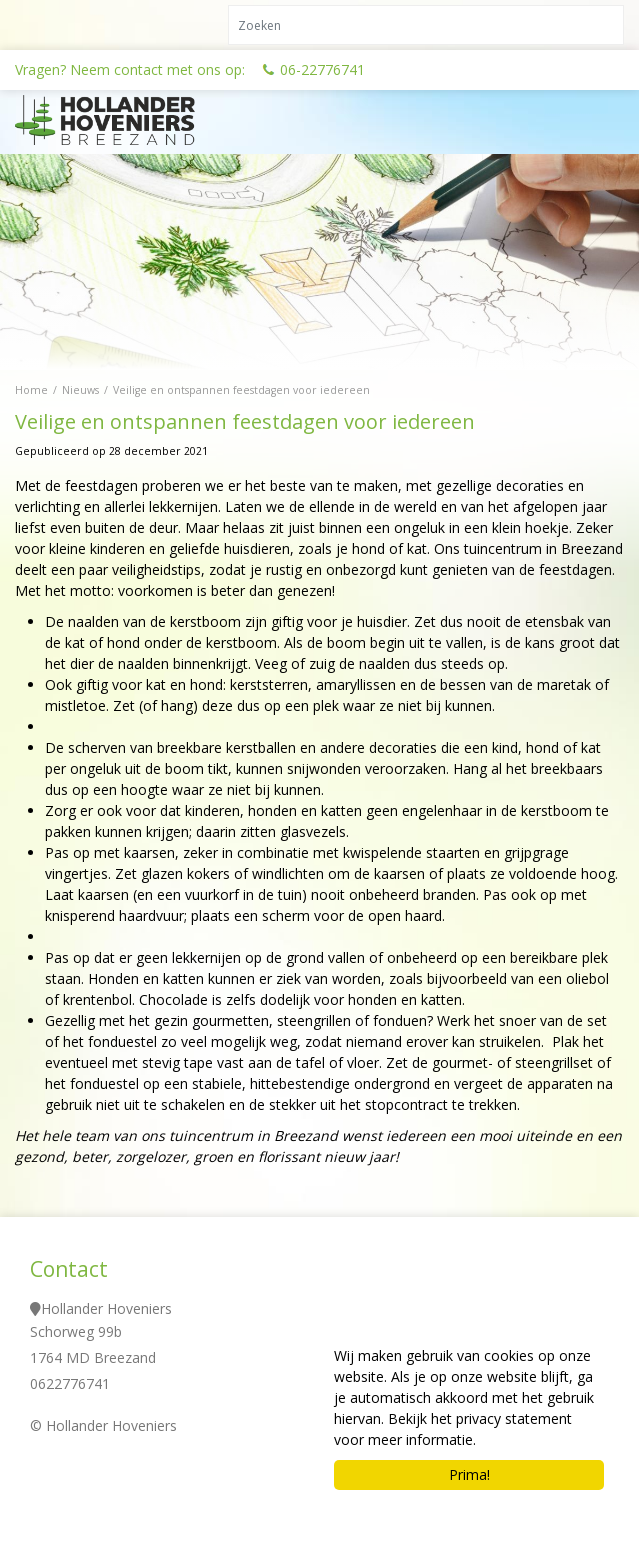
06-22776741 (322, 69)
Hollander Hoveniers (106, 1308)
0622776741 (70, 1383)
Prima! (469, 1474)
